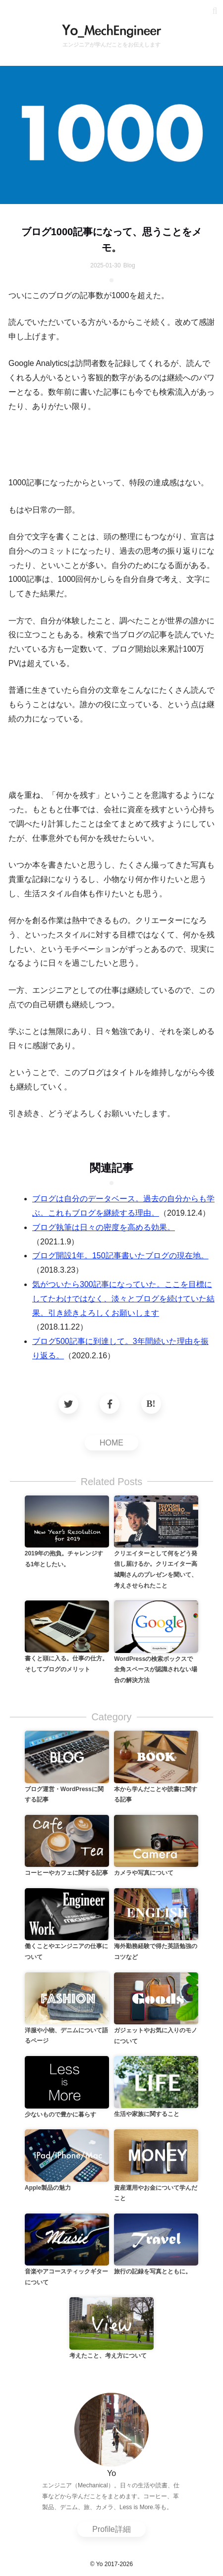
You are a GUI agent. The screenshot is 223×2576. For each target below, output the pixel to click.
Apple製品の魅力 (48, 2187)
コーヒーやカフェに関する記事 (66, 1872)
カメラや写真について (143, 1872)
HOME (111, 1443)
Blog (129, 265)
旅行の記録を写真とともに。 (152, 2271)
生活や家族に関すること (146, 2114)
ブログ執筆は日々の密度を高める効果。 (103, 1227)
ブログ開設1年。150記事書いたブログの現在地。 (120, 1255)
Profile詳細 (111, 2529)
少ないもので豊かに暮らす (60, 2114)
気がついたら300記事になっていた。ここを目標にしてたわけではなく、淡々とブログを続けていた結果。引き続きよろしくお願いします (123, 1298)
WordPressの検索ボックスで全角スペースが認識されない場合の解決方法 (155, 1669)
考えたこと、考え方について (108, 2355)
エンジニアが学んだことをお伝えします (111, 45)
